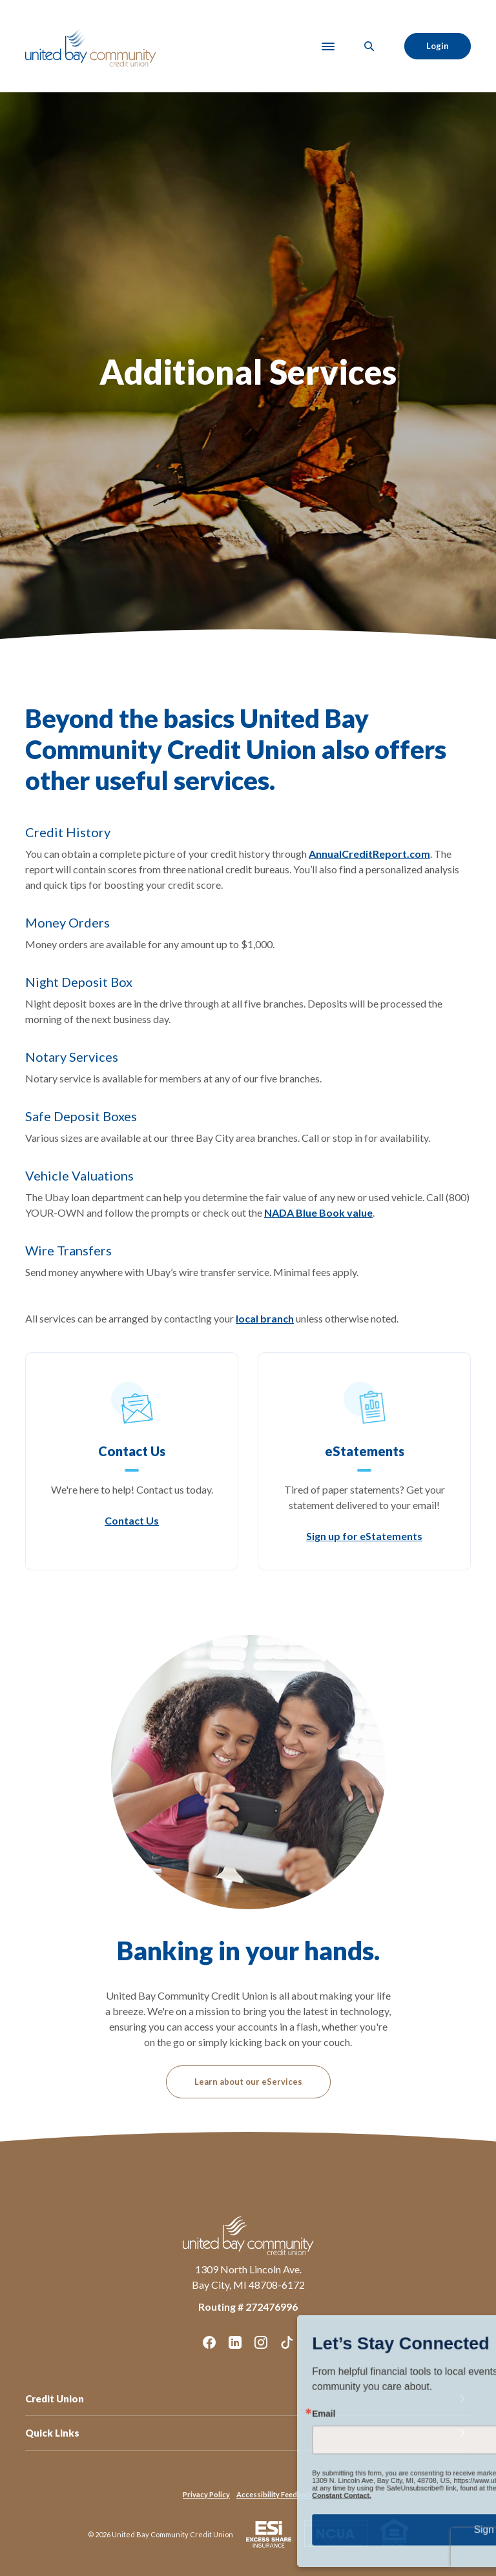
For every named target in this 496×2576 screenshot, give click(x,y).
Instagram (260, 2342)
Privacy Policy (206, 2494)
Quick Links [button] (52, 2433)
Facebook (209, 2342)
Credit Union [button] (54, 2398)
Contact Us (132, 1520)
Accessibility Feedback (274, 2494)
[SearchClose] (369, 46)
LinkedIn (235, 2342)
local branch (265, 1318)
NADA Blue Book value (318, 1212)
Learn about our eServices (248, 2081)
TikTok (286, 2342)
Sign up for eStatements (364, 1536)
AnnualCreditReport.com (369, 853)
